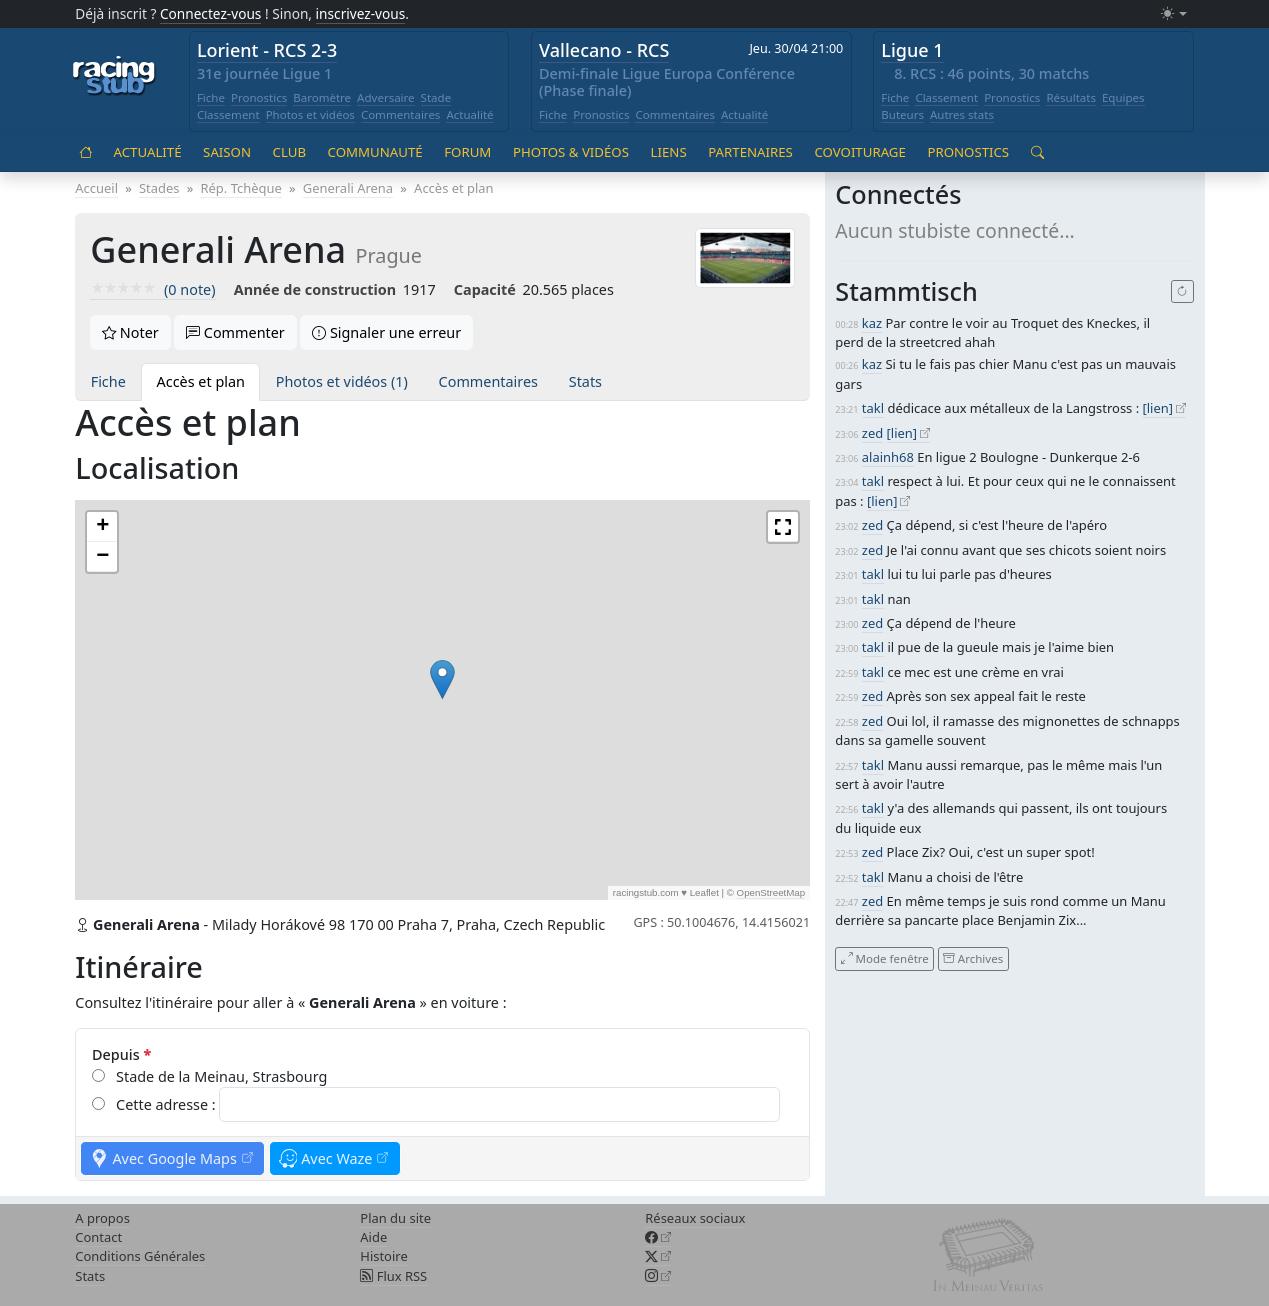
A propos (102, 1218)
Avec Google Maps (172, 1158)
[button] (442, 679)
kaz (872, 323)
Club (289, 152)
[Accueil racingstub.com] (114, 77)
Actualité (469, 114)
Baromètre (322, 97)
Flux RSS (393, 1276)
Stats (585, 381)
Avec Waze (334, 1158)
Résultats (1071, 97)
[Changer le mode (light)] (1174, 14)
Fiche (211, 97)
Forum (467, 152)
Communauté (375, 152)
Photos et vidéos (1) (342, 381)
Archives (973, 958)
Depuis (121, 1054)
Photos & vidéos (571, 152)
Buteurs (902, 114)
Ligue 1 (912, 50)
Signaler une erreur (386, 332)
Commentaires (401, 114)
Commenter (235, 332)
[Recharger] (1182, 292)
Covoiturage (859, 152)
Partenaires (750, 152)
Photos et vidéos (310, 114)
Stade (436, 97)
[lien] (1158, 408)
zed (872, 433)
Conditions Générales (140, 1256)
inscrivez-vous (361, 13)
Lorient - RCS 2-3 (267, 50)
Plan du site (395, 1218)
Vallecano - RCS (604, 50)
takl (873, 408)
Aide (373, 1237)
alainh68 (888, 457)
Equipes (1123, 97)
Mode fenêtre (885, 958)
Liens (669, 152)
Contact (98, 1237)
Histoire (383, 1256)
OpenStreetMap (771, 892)
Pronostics (259, 97)
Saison (227, 152)
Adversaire (386, 97)
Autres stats (962, 114)
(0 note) (152, 289)
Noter (130, 332)
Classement (228, 114)
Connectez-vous (211, 13)
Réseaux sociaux (695, 1218)
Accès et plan (201, 381)
